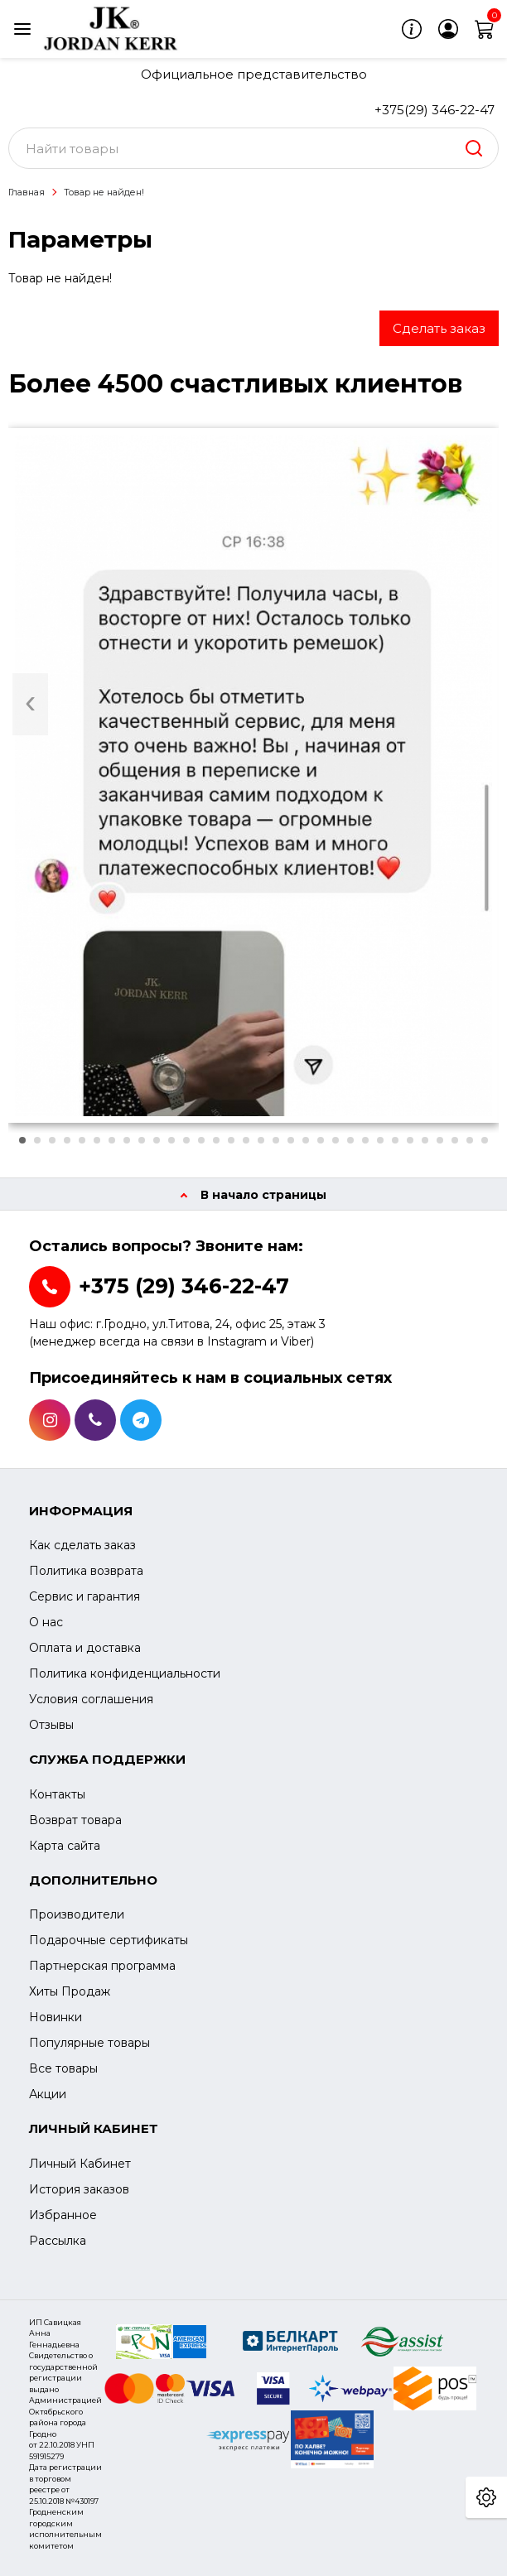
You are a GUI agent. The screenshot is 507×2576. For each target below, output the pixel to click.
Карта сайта (64, 1845)
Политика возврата (86, 1570)
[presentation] (30, 704)
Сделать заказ (439, 328)
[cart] (485, 29)
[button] (22, 1140)
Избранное (63, 2215)
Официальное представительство (254, 74)
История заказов (79, 2189)
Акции (47, 2094)
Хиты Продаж (69, 1991)
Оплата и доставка (85, 1647)
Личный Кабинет (80, 2163)
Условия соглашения (91, 1699)
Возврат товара (75, 1820)
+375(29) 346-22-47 (434, 110)
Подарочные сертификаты (108, 1940)
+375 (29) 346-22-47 (184, 1286)
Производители (76, 1914)
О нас (46, 1622)
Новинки (55, 2017)
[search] (474, 148)
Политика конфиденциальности (124, 1673)
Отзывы (51, 1724)
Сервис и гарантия (84, 1596)
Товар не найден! (104, 192)
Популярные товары (89, 2042)
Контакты (57, 1794)
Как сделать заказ (82, 1545)
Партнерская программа (102, 1965)
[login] (448, 29)
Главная (26, 192)
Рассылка (57, 2240)
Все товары (63, 2068)
